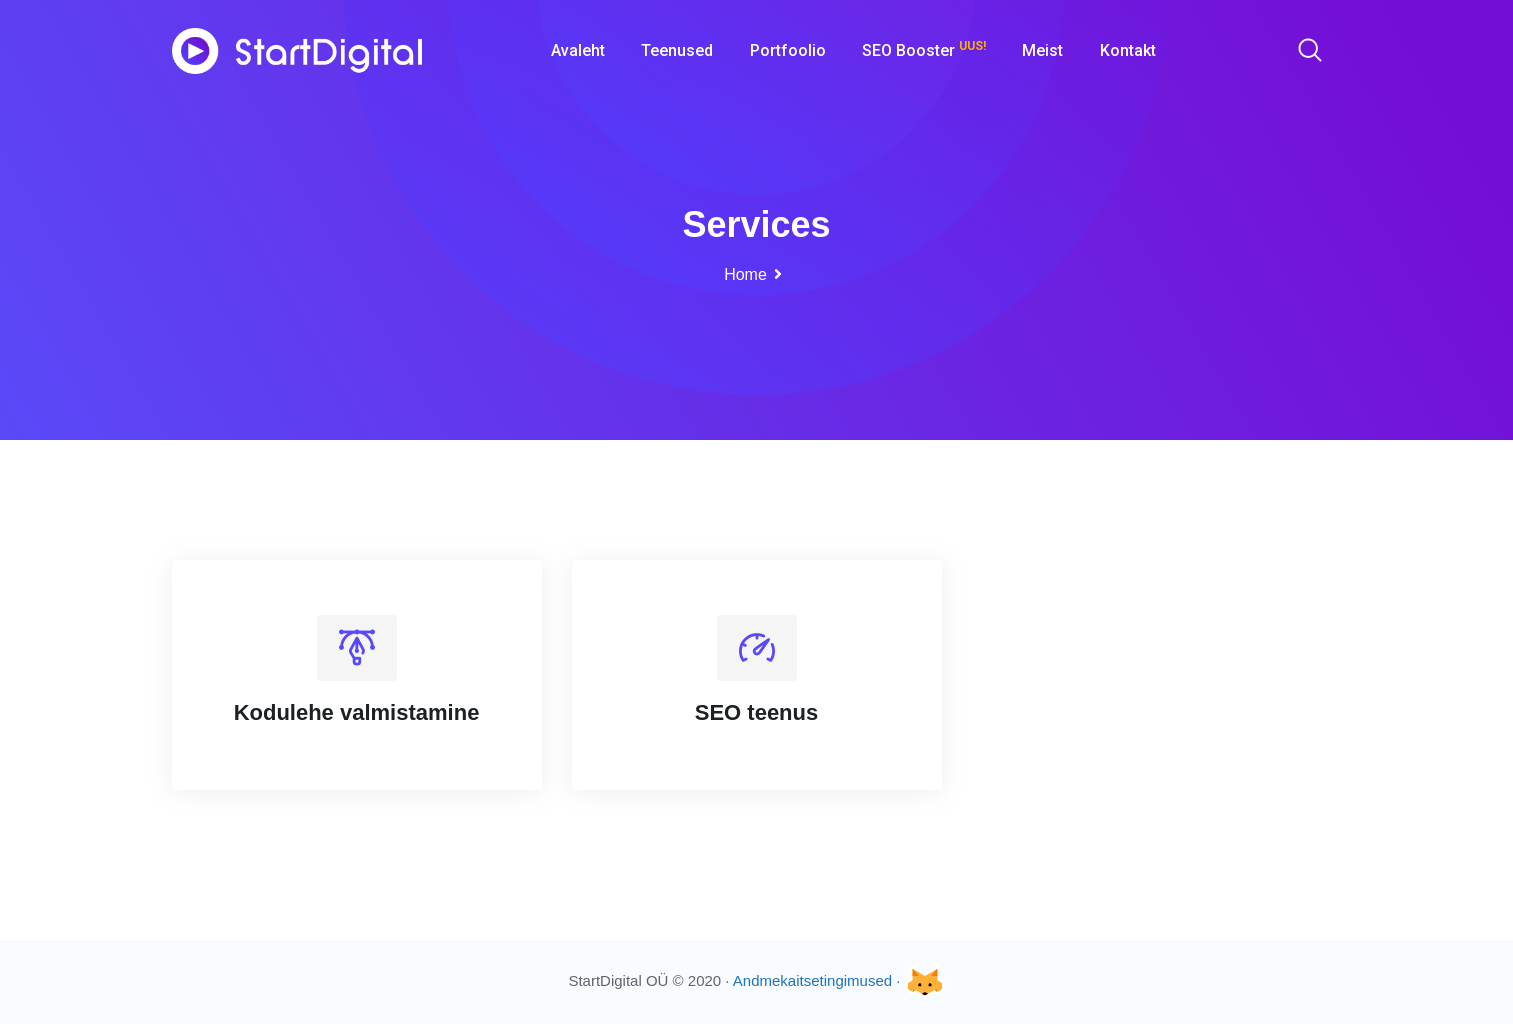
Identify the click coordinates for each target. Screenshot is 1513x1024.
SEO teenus (756, 712)
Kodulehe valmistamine (357, 712)
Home (745, 274)
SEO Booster (924, 49)
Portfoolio (788, 50)
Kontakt (1128, 50)
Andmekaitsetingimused (812, 980)
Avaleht (578, 50)
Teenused (677, 50)
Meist (1042, 50)
